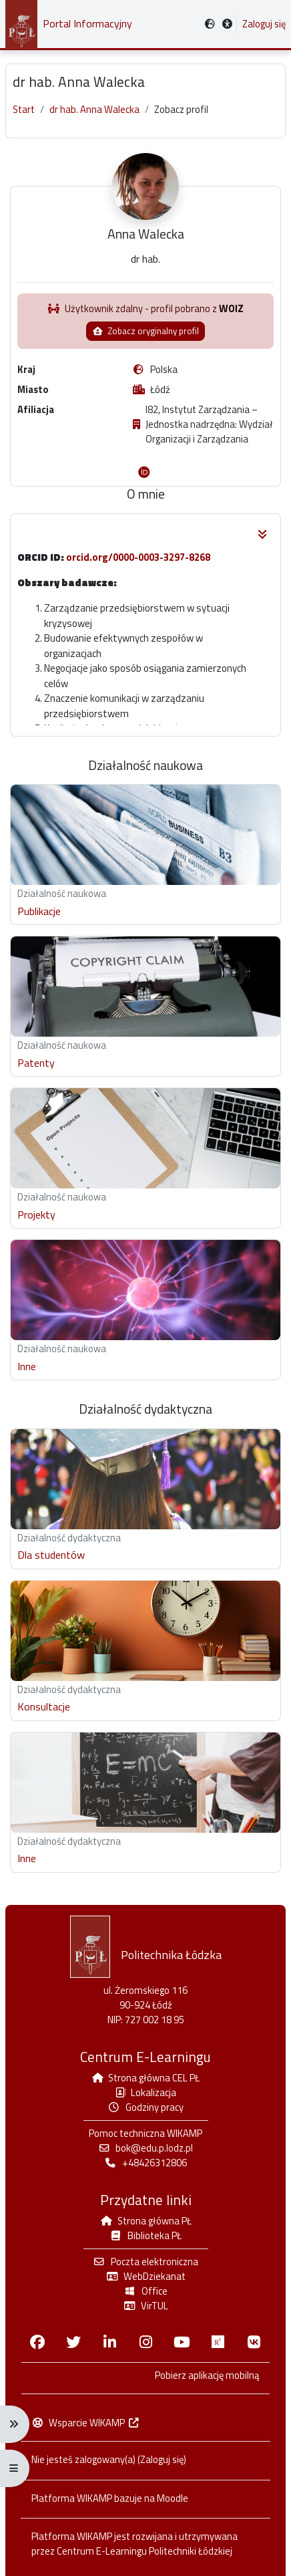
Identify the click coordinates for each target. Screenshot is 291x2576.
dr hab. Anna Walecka (94, 109)
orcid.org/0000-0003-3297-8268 (138, 557)
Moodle (172, 2498)
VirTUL (145, 2306)
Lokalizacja (145, 2093)
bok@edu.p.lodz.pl (145, 2148)
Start (24, 109)
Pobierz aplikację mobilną (207, 2376)
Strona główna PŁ (145, 2221)
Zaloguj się (264, 24)
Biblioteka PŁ (145, 2236)
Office (145, 2291)
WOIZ (231, 308)
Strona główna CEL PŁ (146, 2078)
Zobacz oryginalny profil (145, 331)
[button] (227, 24)
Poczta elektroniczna (145, 2262)
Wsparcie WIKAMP (85, 2423)
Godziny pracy (145, 2107)
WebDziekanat (145, 2277)
